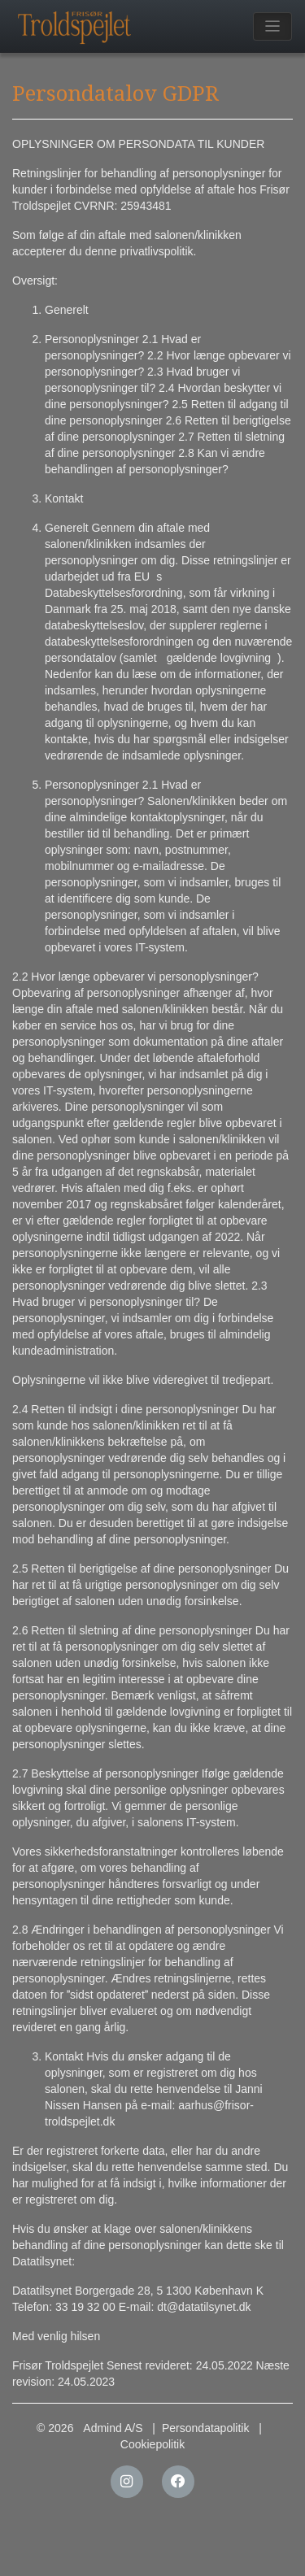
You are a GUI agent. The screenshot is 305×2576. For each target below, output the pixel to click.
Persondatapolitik (205, 2428)
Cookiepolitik (152, 2444)
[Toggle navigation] (273, 26)
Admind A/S (112, 2428)
